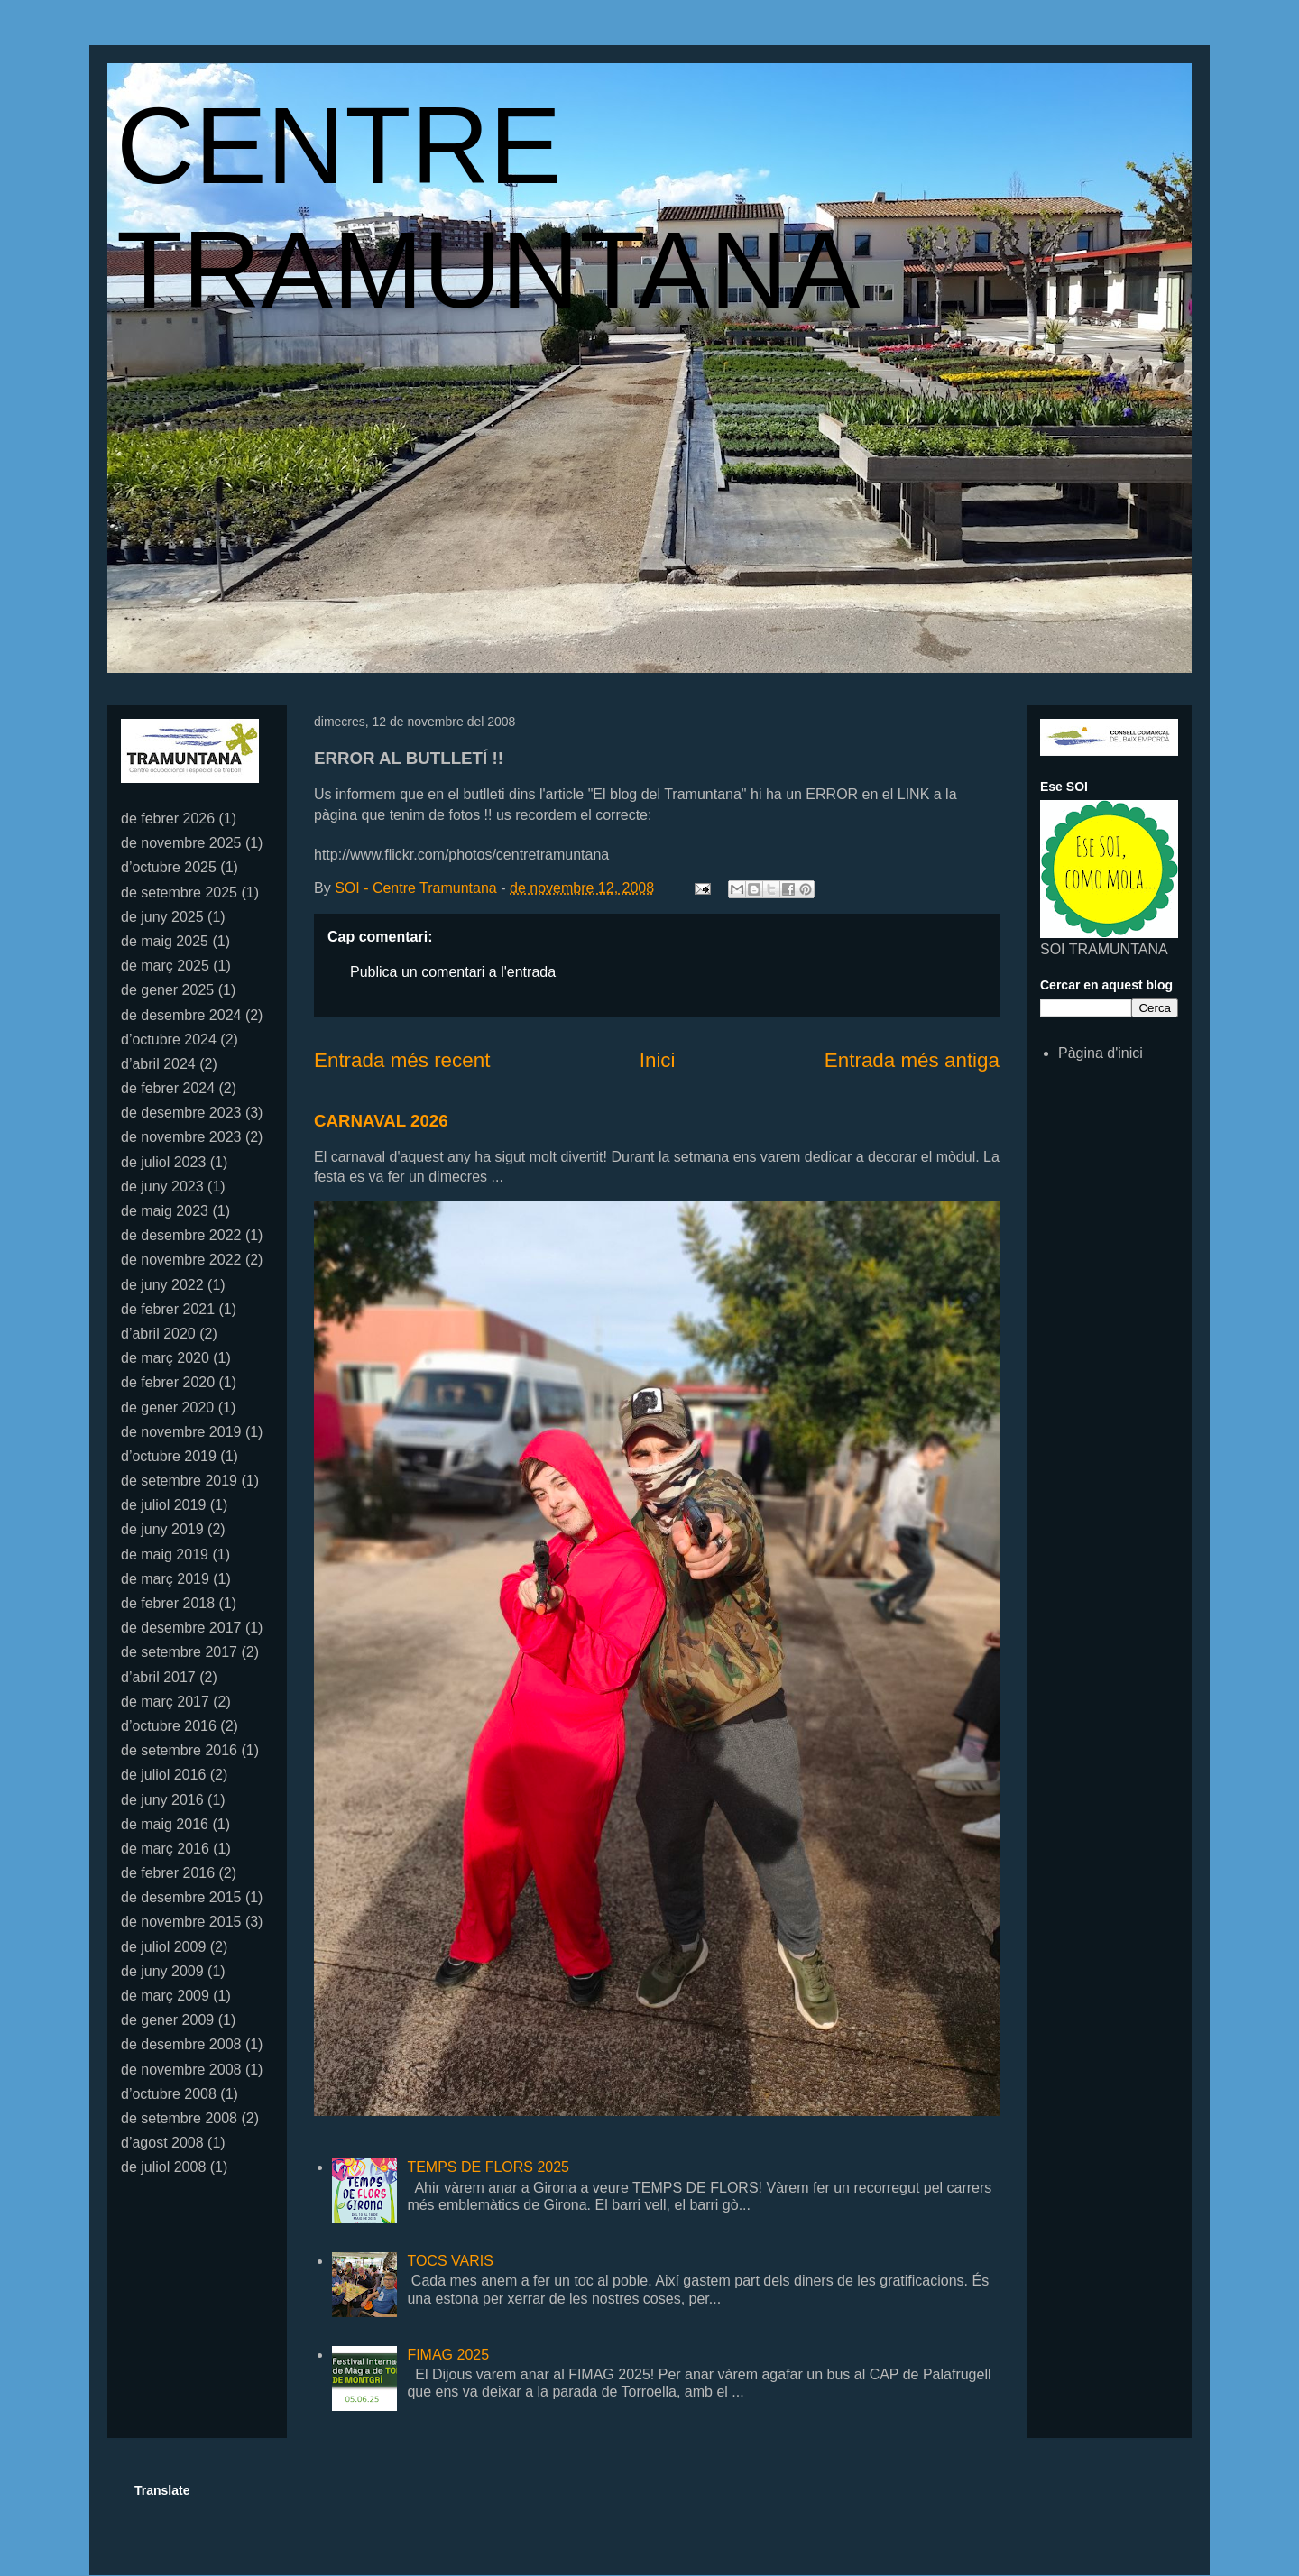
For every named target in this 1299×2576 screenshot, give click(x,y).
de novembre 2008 (181, 2069)
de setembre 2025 (179, 892)
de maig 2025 (164, 941)
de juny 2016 (162, 1800)
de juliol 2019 (163, 1505)
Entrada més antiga (912, 1060)
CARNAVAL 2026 (381, 1120)
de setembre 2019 (179, 1480)
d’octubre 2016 (168, 1726)
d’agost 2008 (162, 2142)
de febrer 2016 (168, 1873)
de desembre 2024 (181, 1015)
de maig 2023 (164, 1211)
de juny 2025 (162, 917)
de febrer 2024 (168, 1088)
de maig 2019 (164, 1554)
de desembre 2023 (181, 1112)
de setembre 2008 (179, 2118)
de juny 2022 (162, 1285)
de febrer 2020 (168, 1382)
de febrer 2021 (168, 1309)
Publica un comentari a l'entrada (453, 972)
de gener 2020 (167, 1407)
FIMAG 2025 (448, 2354)
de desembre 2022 (181, 1235)
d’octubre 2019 (168, 1456)
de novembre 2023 (181, 1137)
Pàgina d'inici (1100, 1053)
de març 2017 (165, 1701)
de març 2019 (165, 1579)
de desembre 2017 (181, 1627)
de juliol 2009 (163, 1947)
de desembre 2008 (181, 2044)
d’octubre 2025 (168, 867)
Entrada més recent (402, 1060)
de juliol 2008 (163, 2167)
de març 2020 (165, 1358)
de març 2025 (165, 965)
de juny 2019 (162, 1529)
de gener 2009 (167, 2020)
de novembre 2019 (181, 1432)
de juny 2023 (162, 1186)
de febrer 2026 (168, 818)
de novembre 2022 (181, 1259)
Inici (658, 1060)
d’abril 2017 (158, 1677)
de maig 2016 (164, 1824)
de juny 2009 (162, 1971)
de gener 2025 (167, 990)
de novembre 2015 (181, 1921)
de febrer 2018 (168, 1603)
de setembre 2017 (179, 1652)
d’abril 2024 (158, 1064)
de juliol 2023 (163, 1162)
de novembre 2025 (181, 843)
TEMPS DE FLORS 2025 (488, 2167)
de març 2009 (165, 1995)
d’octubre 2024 (168, 1039)
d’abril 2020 (158, 1333)
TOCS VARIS (450, 2260)
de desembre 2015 (181, 1897)
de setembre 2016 (179, 1750)
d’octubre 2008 (168, 2094)
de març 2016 (165, 1848)
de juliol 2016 (163, 1774)
